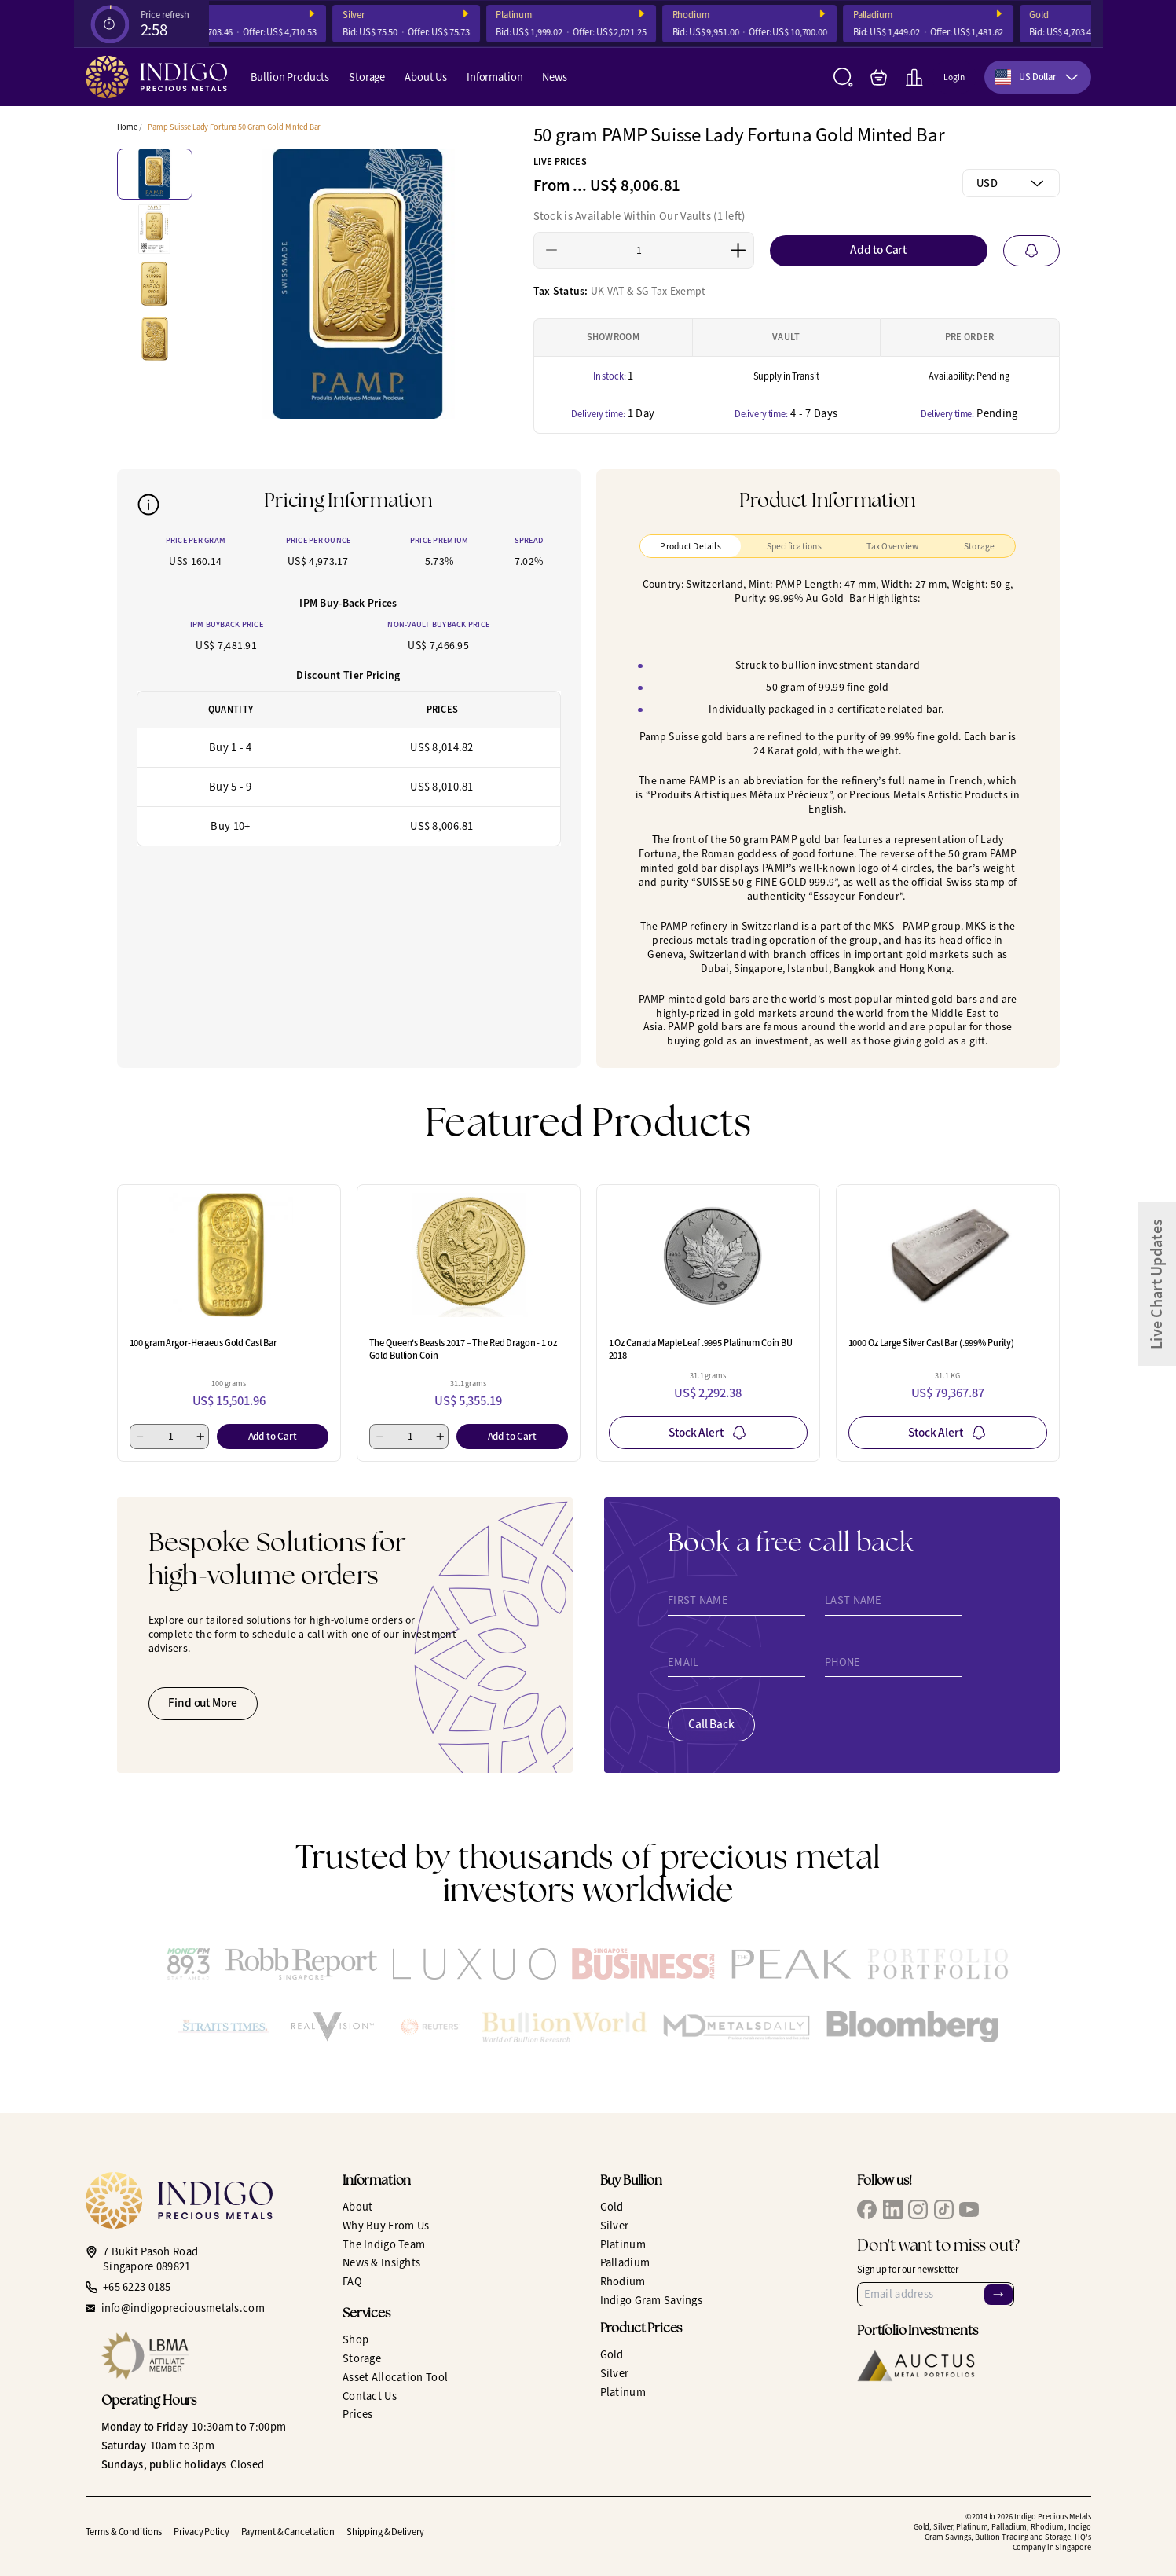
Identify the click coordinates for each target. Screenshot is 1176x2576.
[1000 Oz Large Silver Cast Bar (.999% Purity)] (947, 1255)
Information (494, 77)
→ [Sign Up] (998, 2294)
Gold (1069, 15)
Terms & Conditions (124, 2532)
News (554, 77)
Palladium (903, 15)
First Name (698, 1600)
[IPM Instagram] (918, 2209)
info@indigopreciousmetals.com (183, 2308)
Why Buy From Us (386, 2225)
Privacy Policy (201, 2532)
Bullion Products (290, 77)
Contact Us (370, 2396)
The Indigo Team (384, 2244)
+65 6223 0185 (137, 2287)
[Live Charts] (914, 77)
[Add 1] (737, 250)
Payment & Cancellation (288, 2532)
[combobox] (1037, 77)
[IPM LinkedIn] (893, 2209)
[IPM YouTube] (969, 2209)
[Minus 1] (552, 250)
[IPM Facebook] (867, 2209)
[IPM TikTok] (944, 2209)
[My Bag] (878, 77)
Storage (367, 77)
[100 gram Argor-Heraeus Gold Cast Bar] (229, 1255)
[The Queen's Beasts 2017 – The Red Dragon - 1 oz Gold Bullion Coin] (468, 1255)
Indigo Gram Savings (651, 2300)
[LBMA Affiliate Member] (210, 2355)
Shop (355, 2339)
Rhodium (720, 15)
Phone (842, 1662)
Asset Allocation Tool (395, 2377)
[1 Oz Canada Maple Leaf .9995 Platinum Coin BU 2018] (708, 1255)
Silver (384, 15)
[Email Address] (935, 2294)
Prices (358, 2414)
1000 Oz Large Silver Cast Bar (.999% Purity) (931, 1343)
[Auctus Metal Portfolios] (916, 2366)
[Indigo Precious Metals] (156, 77)
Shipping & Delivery (385, 2532)
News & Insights (381, 2262)
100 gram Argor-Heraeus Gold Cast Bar (203, 1343)
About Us (426, 77)
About (357, 2207)
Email (683, 1662)
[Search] (843, 77)
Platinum (544, 15)
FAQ (352, 2281)
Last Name (853, 1600)
